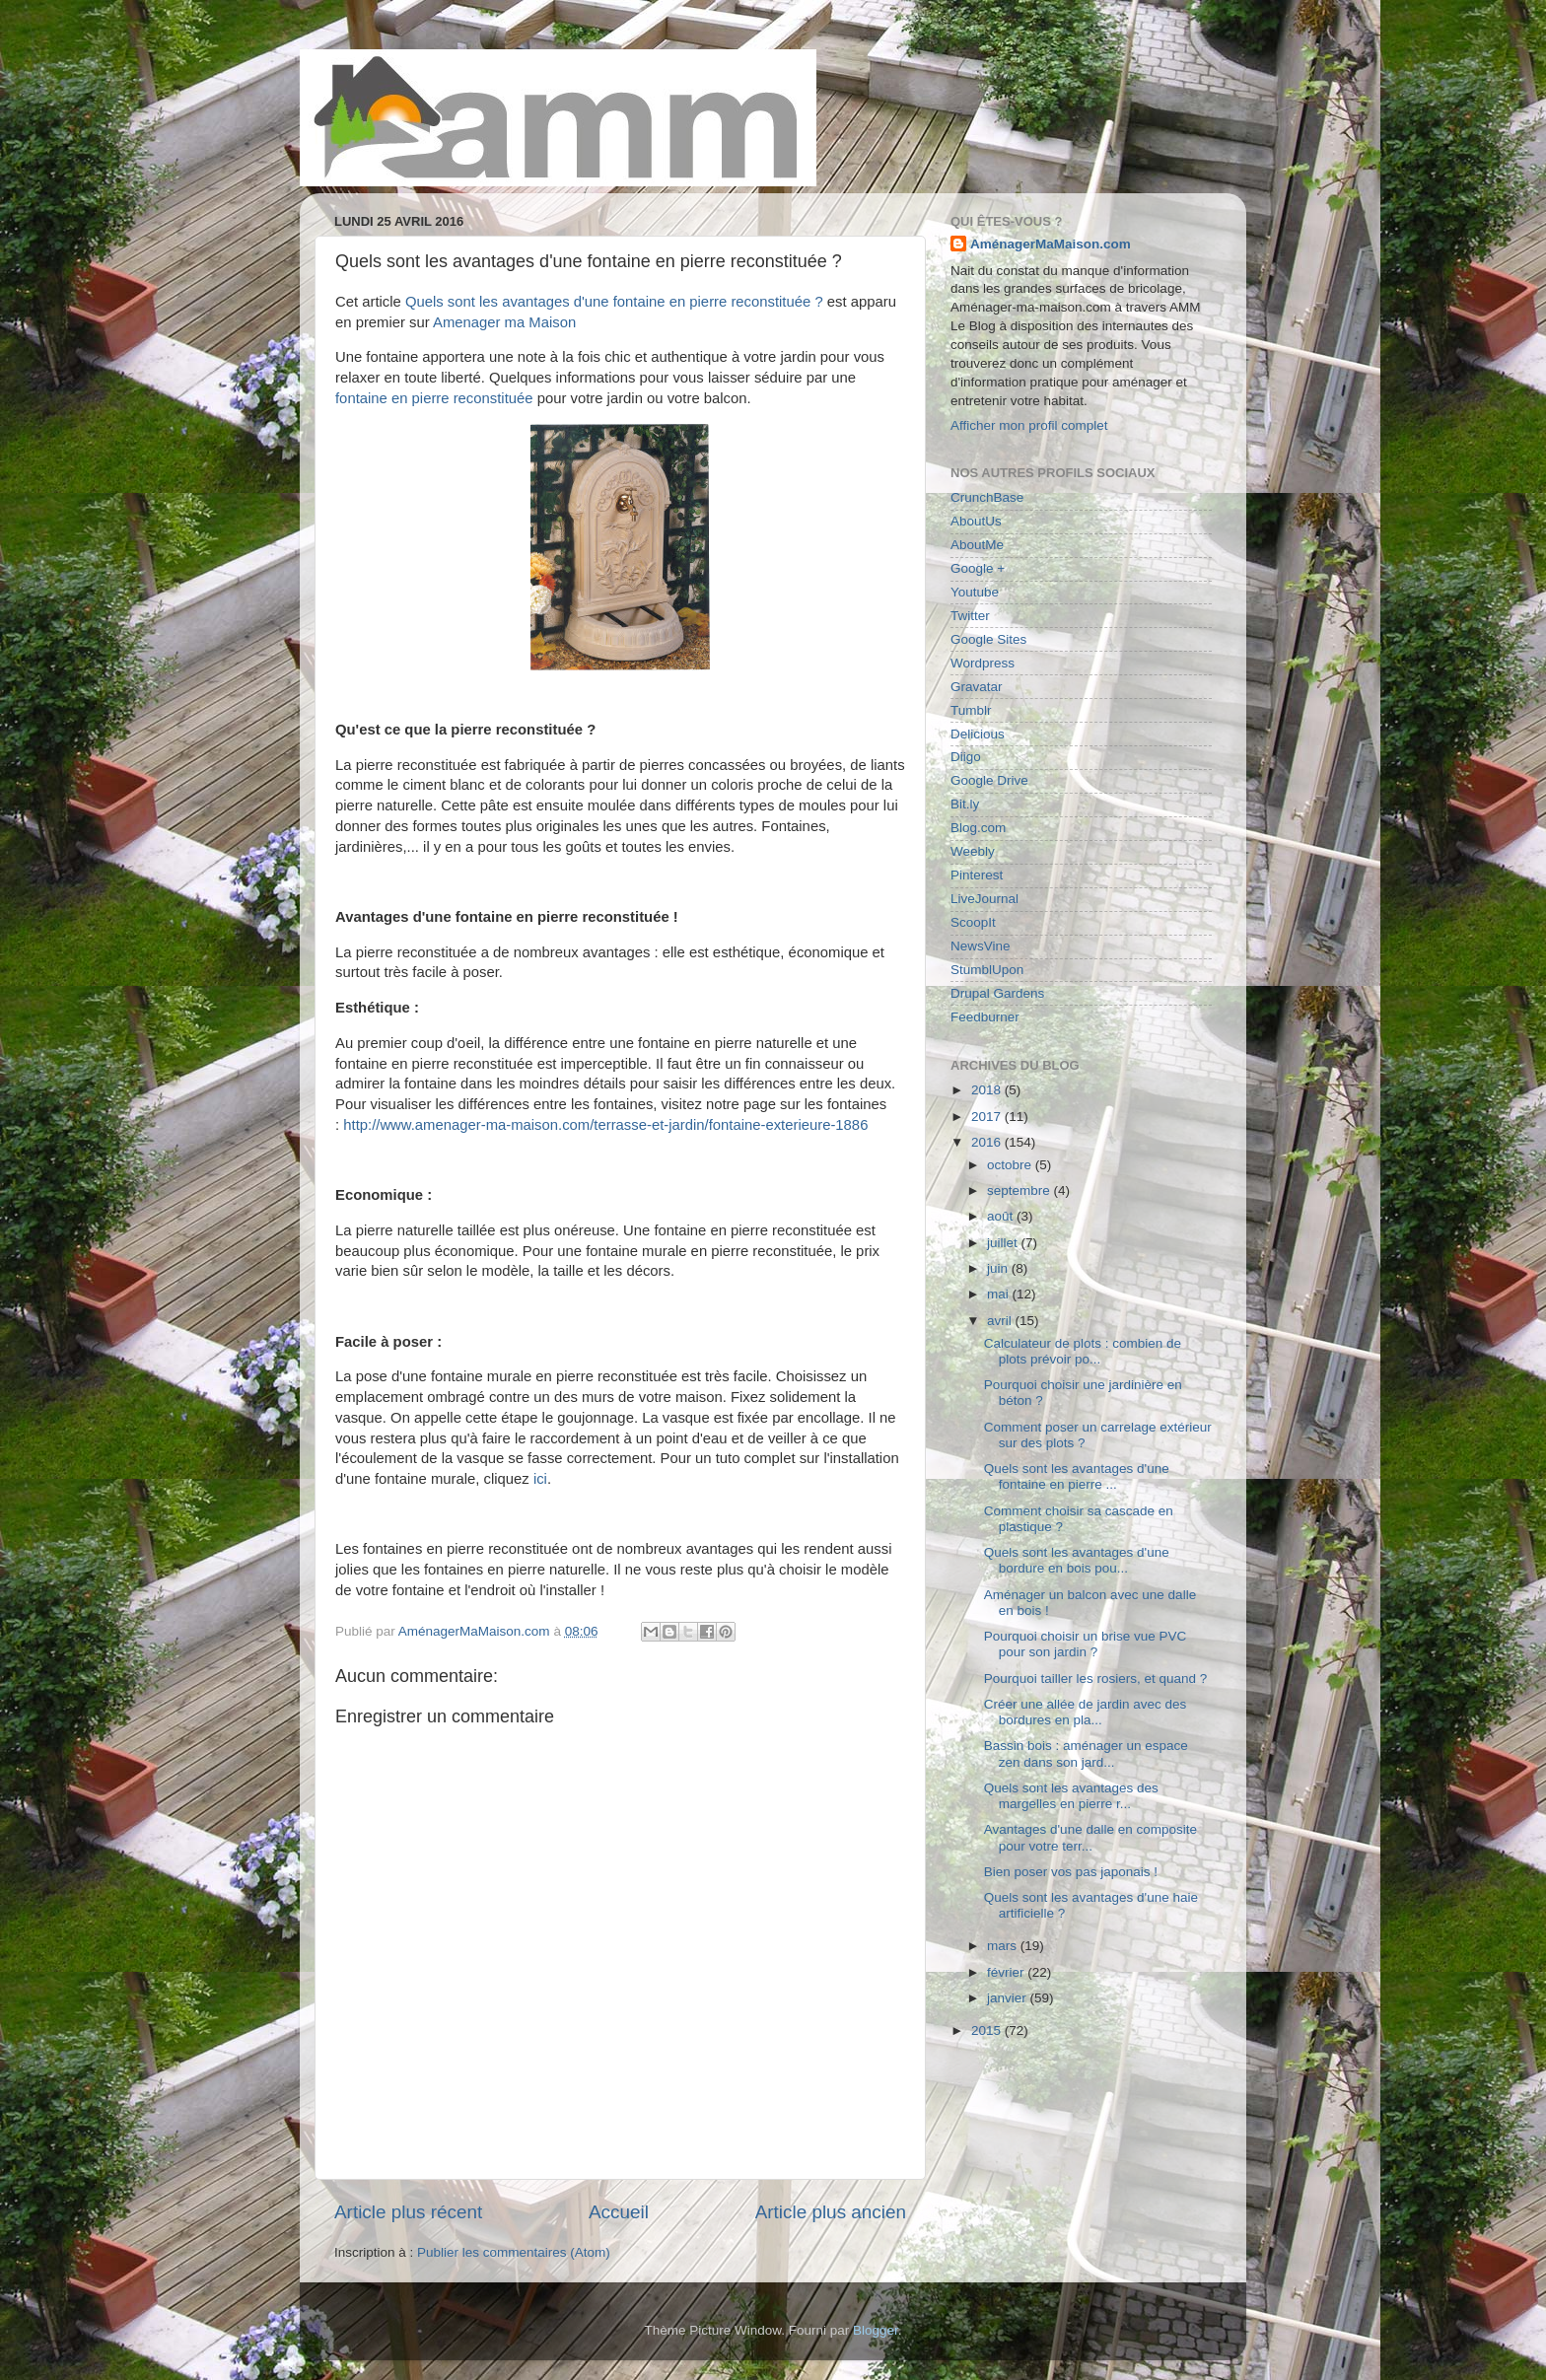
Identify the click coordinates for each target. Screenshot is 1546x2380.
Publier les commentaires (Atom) (513, 2252)
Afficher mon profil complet (1029, 425)
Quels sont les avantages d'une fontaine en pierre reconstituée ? (614, 302)
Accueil (619, 2212)
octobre (1011, 1164)
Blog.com (978, 827)
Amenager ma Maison (504, 322)
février (1007, 1972)
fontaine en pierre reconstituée (434, 398)
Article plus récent (408, 2212)
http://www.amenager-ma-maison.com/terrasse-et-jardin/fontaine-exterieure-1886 (605, 1125)
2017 (988, 1116)
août (1002, 1216)
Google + (977, 568)
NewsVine (980, 946)
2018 (988, 1090)
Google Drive (989, 780)
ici (540, 1479)
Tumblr (971, 710)
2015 (988, 2030)
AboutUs (976, 521)
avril (1001, 1320)
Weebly (972, 851)
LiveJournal (984, 898)
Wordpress (982, 663)
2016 (988, 1142)
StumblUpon (986, 969)
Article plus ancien (830, 2212)
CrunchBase (986, 497)
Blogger (875, 2330)
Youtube (974, 592)
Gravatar (976, 686)
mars (1003, 1945)
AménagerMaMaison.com (1050, 244)
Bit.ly (964, 804)
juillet (1004, 1242)
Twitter (970, 615)
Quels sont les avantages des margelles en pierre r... (1071, 1796)
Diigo (965, 756)
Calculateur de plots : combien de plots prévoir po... (1082, 1351)
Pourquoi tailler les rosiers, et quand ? (1096, 1678)
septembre (1020, 1190)
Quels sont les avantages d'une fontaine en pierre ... (1076, 1476)
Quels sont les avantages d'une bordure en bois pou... (1076, 1560)
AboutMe (977, 544)
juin (999, 1268)
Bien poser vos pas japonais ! (1071, 1871)
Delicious (977, 734)
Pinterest (976, 875)
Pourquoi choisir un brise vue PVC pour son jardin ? (1085, 1644)
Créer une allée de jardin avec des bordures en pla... (1085, 1712)
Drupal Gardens (997, 993)
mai (1000, 1294)
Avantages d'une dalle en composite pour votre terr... (1090, 1837)
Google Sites (988, 639)
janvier (1008, 1998)
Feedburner (984, 1017)
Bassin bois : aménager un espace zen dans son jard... (1086, 1753)
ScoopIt (973, 922)
